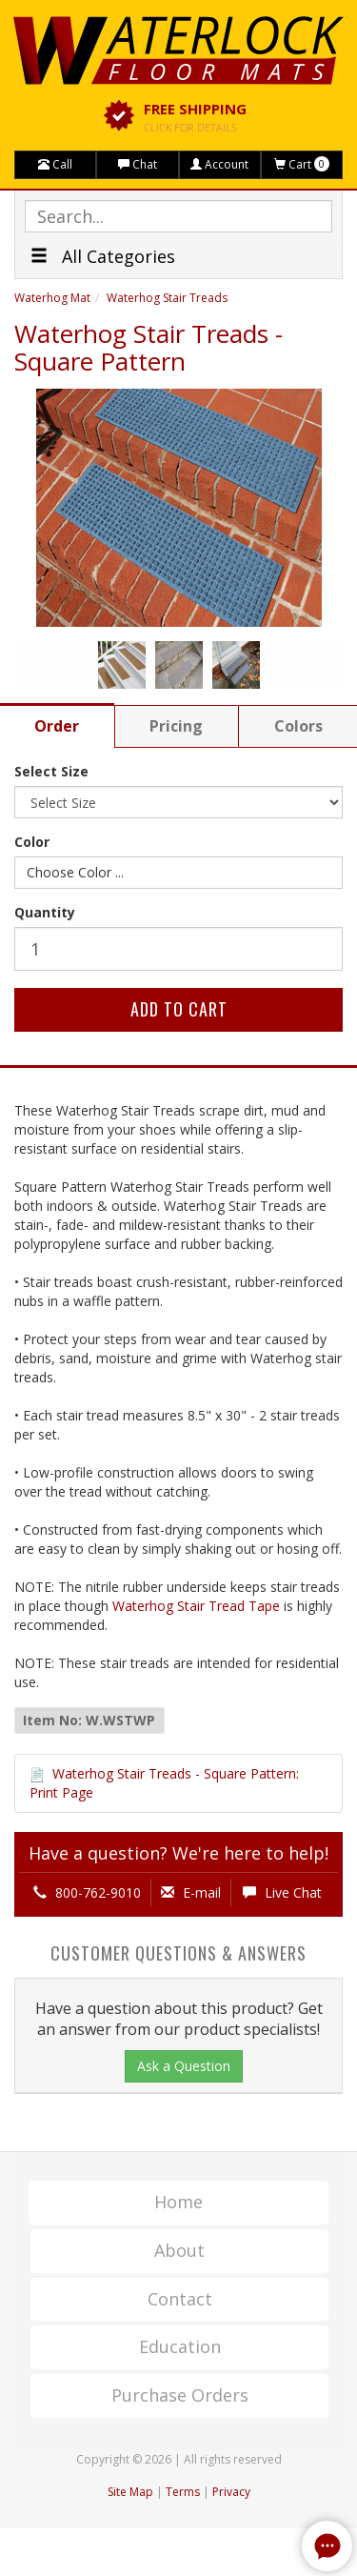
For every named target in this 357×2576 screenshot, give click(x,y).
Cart (301, 164)
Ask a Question (183, 2066)
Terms (183, 2492)
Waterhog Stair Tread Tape (196, 1606)
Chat (137, 164)
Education (180, 2346)
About (179, 2250)
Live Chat (282, 1892)
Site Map (130, 2492)
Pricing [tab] (176, 725)
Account (219, 164)
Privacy (231, 2492)
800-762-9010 (87, 1892)
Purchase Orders (179, 2395)
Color (32, 842)
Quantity (44, 912)
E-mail (191, 1892)
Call (55, 164)
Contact (180, 2298)
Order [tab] (56, 725)
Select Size (51, 771)
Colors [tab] (298, 725)
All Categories (102, 256)
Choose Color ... (75, 872)
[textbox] (178, 216)
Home (178, 2201)
